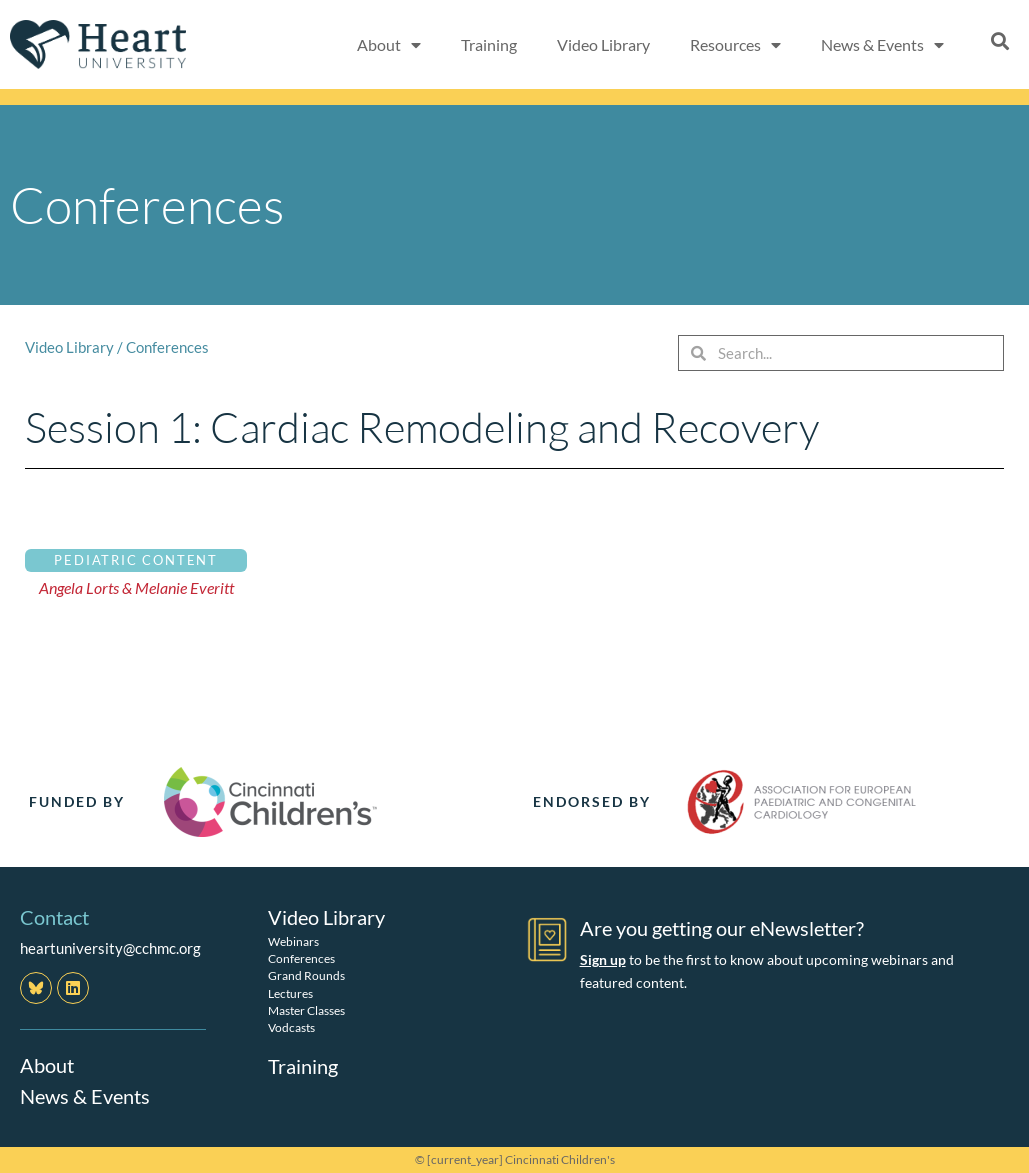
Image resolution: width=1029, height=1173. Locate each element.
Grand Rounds (306, 974)
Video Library (603, 44)
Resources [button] (735, 45)
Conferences (167, 347)
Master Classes (306, 1009)
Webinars (293, 940)
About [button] (389, 45)
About (47, 1065)
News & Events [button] (882, 45)
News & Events (85, 1095)
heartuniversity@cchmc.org (110, 948)
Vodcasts (291, 1026)
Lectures (290, 992)
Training (489, 44)
